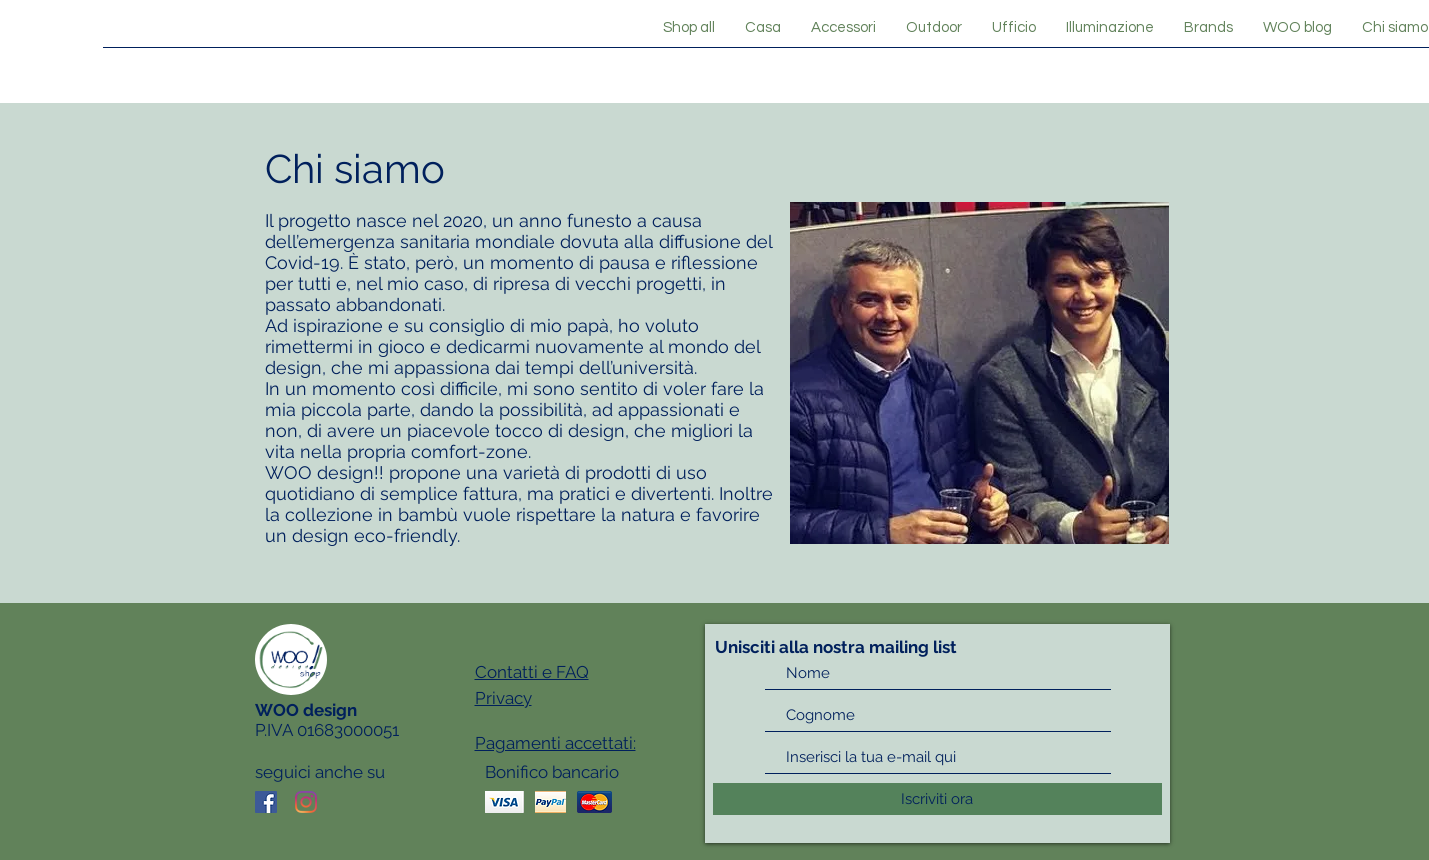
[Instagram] (306, 802)
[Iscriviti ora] (937, 799)
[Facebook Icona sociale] (266, 802)
